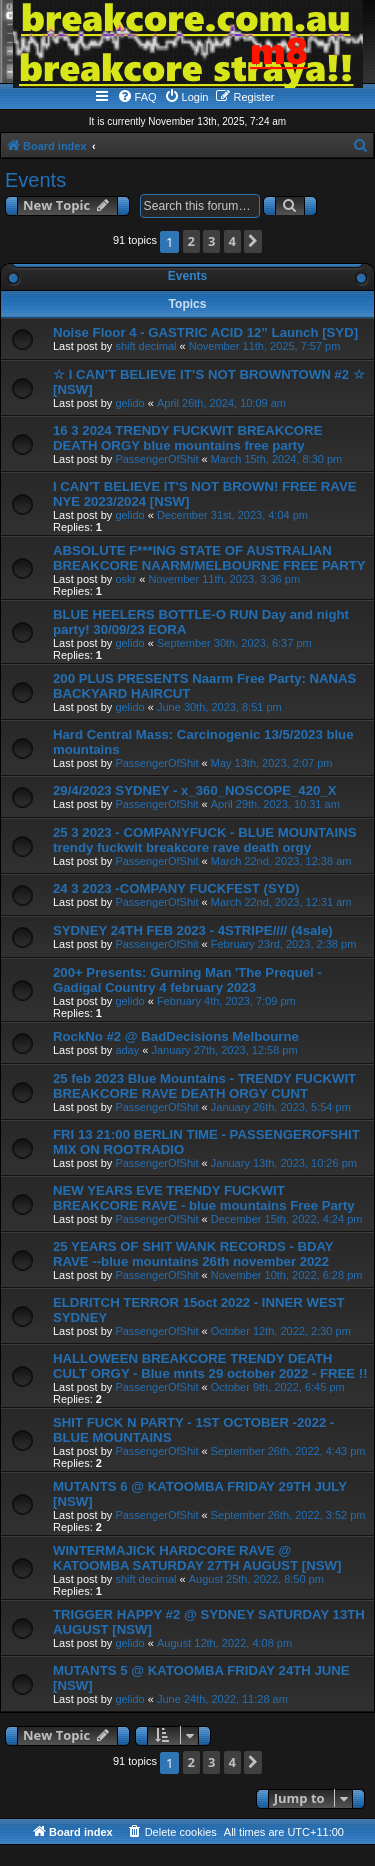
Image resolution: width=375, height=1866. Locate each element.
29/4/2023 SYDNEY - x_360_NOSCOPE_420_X (194, 790)
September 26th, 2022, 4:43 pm (288, 1451)
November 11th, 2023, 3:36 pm (224, 579)
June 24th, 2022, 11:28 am (222, 1699)
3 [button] (211, 241)
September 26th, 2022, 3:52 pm (288, 1515)
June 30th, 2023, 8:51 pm (219, 707)
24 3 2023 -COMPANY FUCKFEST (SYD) (176, 888)
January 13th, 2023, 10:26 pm (284, 1163)
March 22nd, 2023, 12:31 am (281, 902)
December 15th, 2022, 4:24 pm (287, 1219)
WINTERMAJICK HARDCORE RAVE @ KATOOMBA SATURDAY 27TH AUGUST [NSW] (197, 1558)
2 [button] (191, 241)
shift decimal (145, 346)
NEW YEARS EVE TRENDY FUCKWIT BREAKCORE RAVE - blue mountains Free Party (204, 1198)
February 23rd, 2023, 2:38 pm (284, 944)
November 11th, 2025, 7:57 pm (265, 346)
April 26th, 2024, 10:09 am (221, 403)
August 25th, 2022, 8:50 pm (256, 1579)
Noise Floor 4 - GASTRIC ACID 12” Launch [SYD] (205, 332)
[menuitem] (137, 97)
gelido (129, 403)
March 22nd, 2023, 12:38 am (281, 861)
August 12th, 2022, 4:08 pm (224, 1643)
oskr (125, 579)
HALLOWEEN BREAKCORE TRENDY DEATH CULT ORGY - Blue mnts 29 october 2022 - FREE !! (210, 1366)
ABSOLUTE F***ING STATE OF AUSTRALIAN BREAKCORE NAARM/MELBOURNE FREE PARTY (209, 558)
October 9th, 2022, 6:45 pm (278, 1387)
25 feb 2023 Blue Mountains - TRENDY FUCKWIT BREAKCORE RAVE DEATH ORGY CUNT (204, 1086)
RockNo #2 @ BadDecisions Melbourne (176, 1036)
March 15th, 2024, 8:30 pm (276, 459)
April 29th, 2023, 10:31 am (275, 804)
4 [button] (232, 241)
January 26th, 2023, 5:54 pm (281, 1107)
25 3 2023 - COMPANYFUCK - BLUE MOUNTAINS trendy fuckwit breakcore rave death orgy (205, 840)
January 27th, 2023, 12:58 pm (224, 1050)
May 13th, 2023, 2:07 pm (272, 763)
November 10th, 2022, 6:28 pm (287, 1275)
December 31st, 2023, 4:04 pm (232, 515)
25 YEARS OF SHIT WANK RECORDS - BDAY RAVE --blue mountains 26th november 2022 (193, 1254)
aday (127, 1050)
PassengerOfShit (156, 459)
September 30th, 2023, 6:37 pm (234, 643)
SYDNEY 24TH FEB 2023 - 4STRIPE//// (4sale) (193, 930)
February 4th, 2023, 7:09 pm (226, 1001)
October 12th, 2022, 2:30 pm (281, 1331)
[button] (253, 241)
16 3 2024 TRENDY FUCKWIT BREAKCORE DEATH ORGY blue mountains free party (187, 438)
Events (35, 180)
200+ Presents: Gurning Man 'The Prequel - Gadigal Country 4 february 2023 (187, 980)
